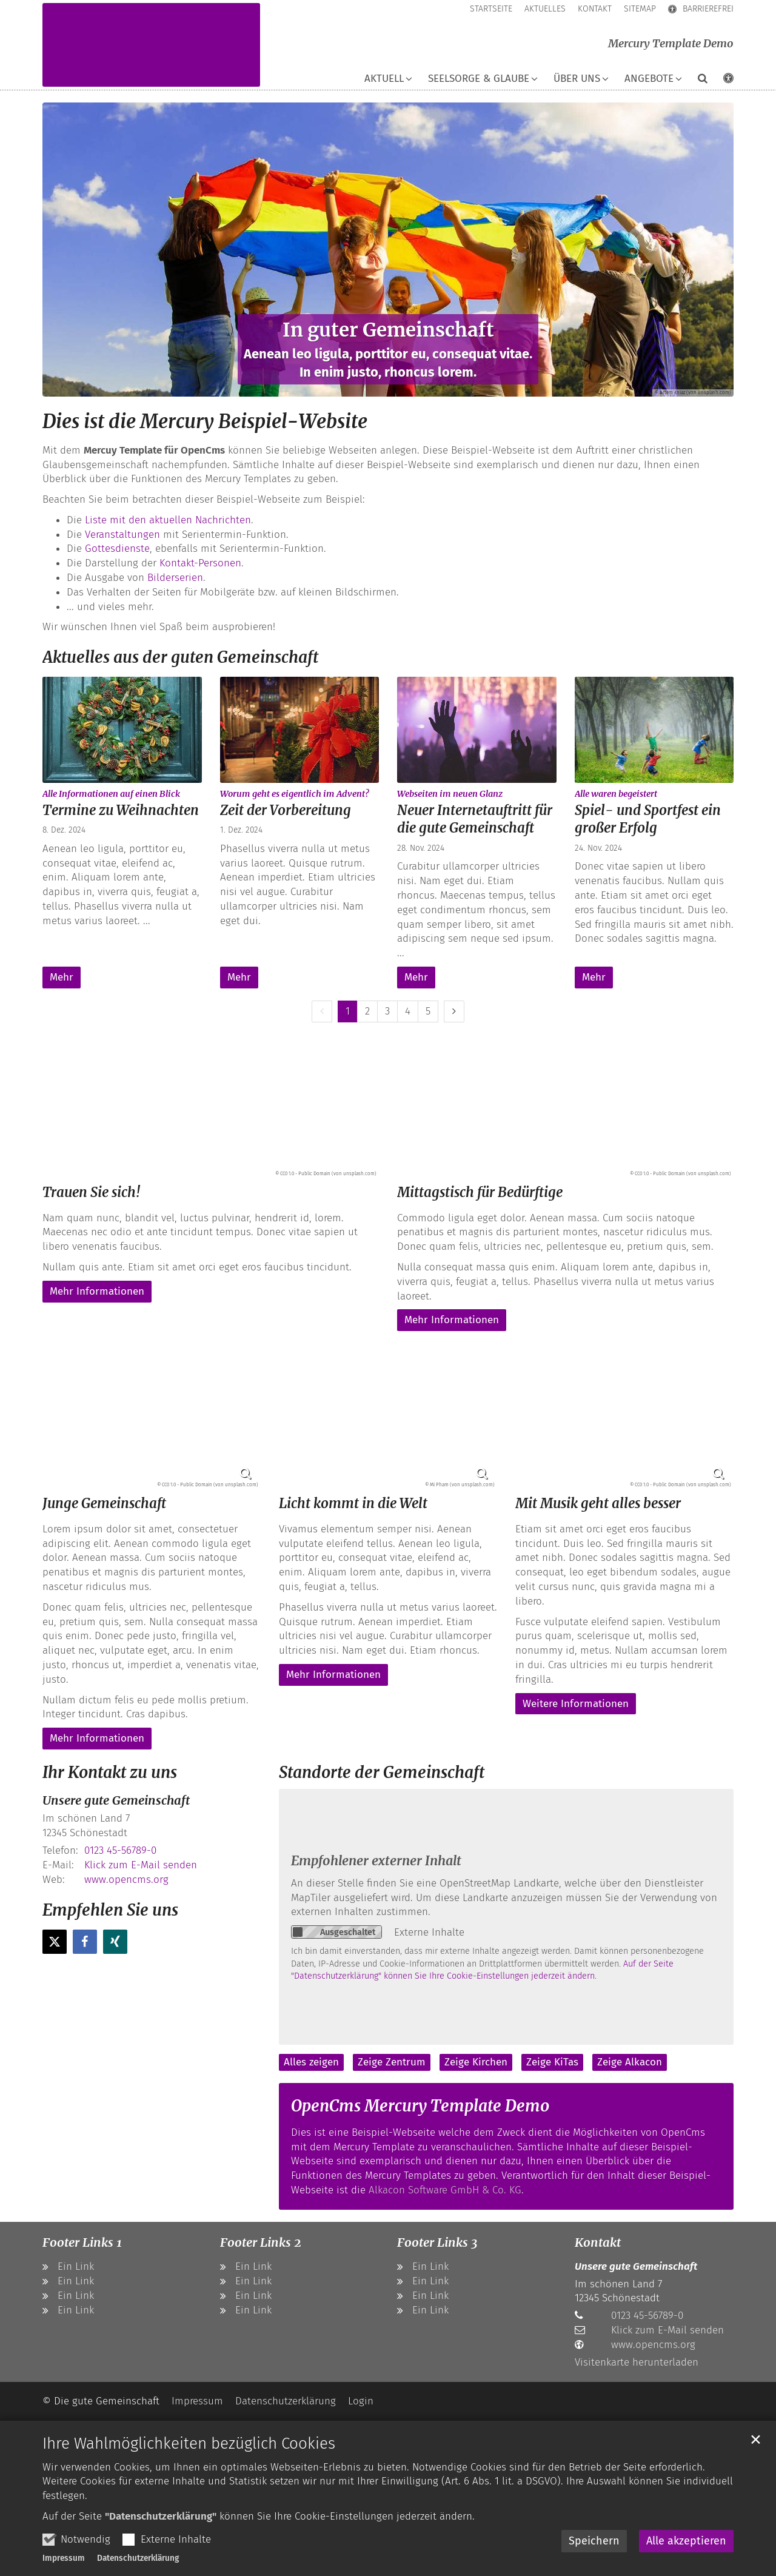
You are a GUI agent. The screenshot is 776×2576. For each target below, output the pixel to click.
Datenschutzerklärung (138, 2558)
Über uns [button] (577, 79)
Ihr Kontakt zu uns (109, 1772)
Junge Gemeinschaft (104, 1503)
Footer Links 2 (260, 2242)
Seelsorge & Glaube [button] (478, 79)
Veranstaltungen (122, 534)
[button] (694, 81)
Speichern (594, 2540)
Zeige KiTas (552, 2062)
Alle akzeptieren (686, 2540)
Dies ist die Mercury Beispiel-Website (204, 421)
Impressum (63, 2558)
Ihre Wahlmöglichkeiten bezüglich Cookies (188, 2443)
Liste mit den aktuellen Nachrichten (168, 520)
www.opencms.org (126, 1879)
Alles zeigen (311, 2062)
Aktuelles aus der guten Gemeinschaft (180, 657)
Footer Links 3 (437, 2242)
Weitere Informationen (576, 1703)
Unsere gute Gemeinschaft (116, 1800)
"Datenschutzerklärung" (160, 2516)
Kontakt (598, 2242)
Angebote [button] (649, 79)
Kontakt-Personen (200, 563)
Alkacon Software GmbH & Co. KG (445, 2190)
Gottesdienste (117, 548)
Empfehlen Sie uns (110, 1910)
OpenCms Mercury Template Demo (420, 2106)
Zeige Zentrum (392, 2062)
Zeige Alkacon (629, 2062)
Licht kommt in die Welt (353, 1503)
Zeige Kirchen (475, 2062)
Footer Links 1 (82, 2242)
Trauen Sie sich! (91, 1192)
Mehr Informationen (97, 1291)
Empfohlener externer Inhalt (376, 1861)
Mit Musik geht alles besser (598, 1503)
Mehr (61, 977)
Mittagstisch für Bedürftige (480, 1192)
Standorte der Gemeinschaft (381, 1772)
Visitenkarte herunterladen (636, 2362)
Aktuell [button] (384, 79)
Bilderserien (175, 577)
